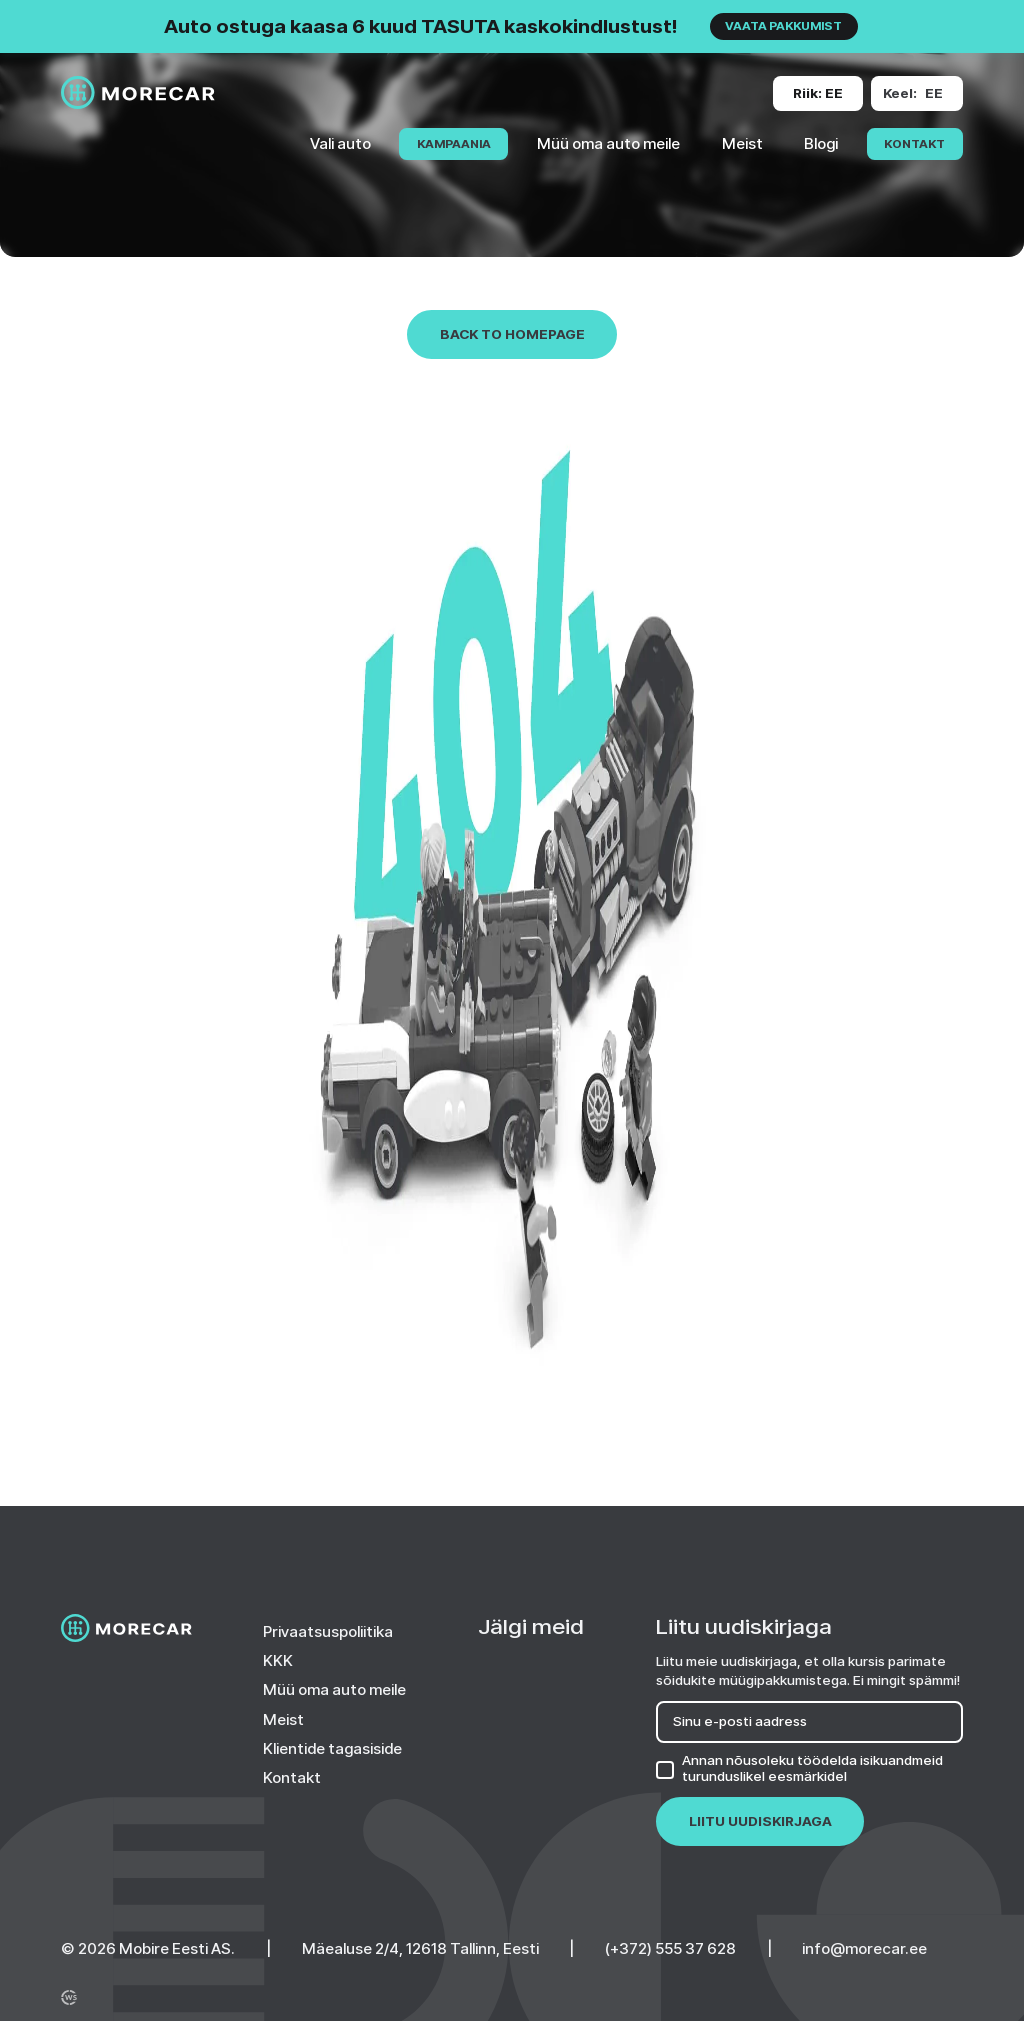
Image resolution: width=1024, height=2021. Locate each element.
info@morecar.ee (864, 1948)
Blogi (821, 143)
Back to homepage (512, 334)
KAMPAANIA (454, 143)
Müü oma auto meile (608, 143)
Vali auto (340, 143)
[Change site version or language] (818, 93)
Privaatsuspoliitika (328, 1631)
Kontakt (914, 143)
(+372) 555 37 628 (670, 1948)
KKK (278, 1660)
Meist (742, 143)
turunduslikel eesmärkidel (764, 1776)
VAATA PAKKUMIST (783, 25)
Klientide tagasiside (332, 1748)
